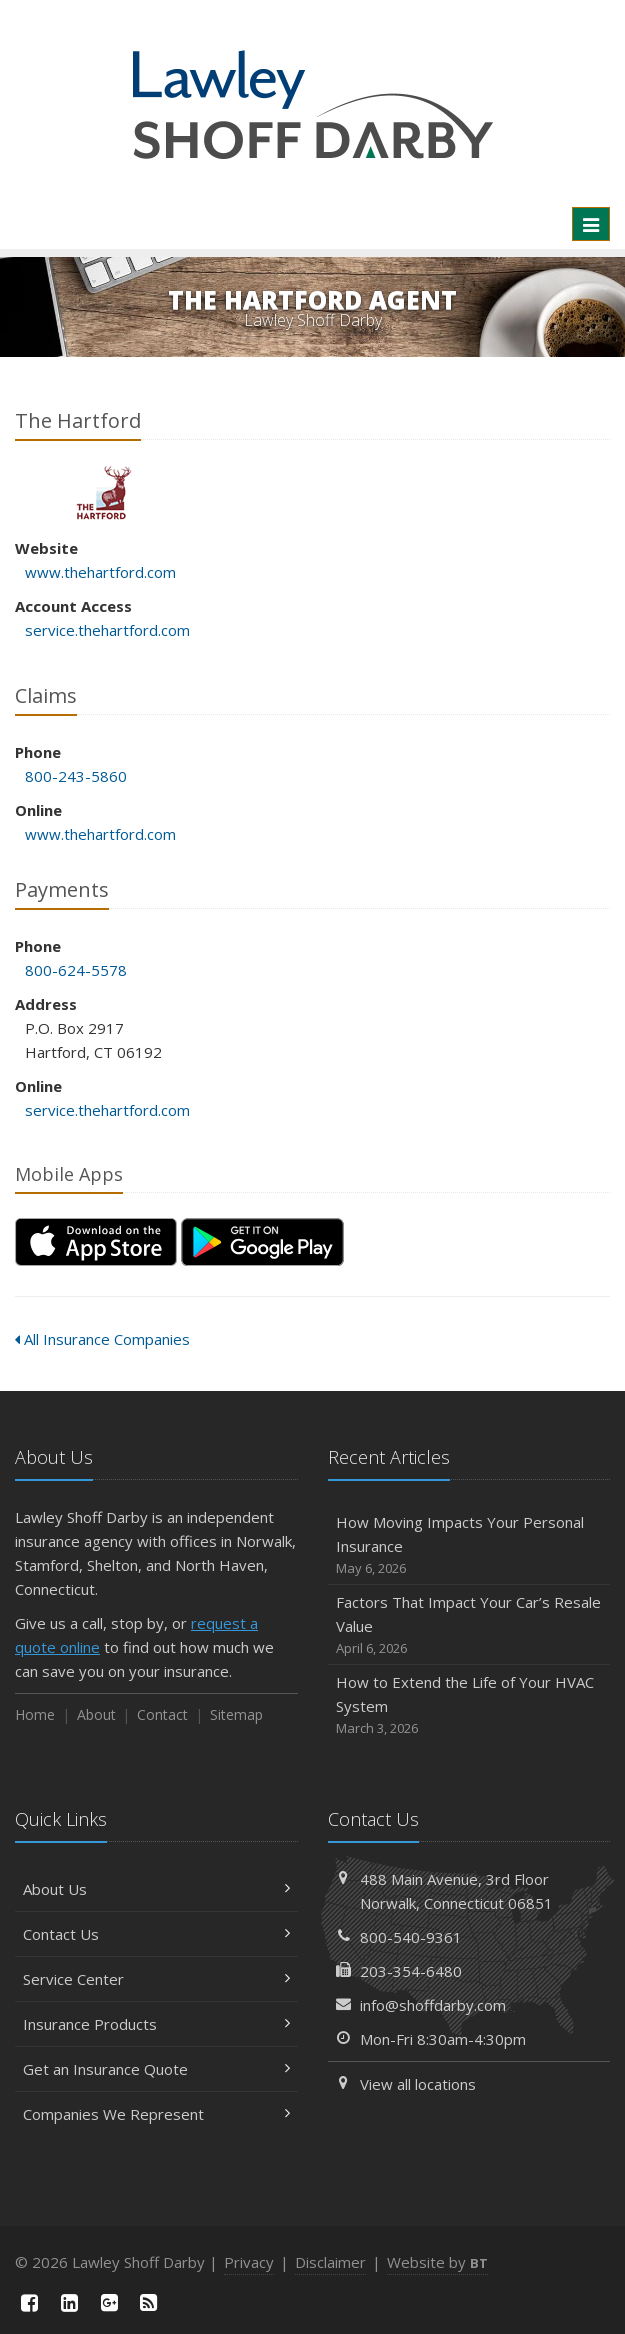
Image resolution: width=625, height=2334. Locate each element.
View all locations (418, 2084)
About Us (156, 1889)
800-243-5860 (76, 776)
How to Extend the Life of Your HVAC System (469, 1705)
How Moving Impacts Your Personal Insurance (469, 1545)
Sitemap (236, 1714)
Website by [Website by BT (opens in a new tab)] (437, 2262)
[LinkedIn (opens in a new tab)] (70, 2302)
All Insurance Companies (102, 1339)
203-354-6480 (411, 1971)
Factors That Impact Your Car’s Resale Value (469, 1625)
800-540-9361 (411, 1937)
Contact (162, 1714)
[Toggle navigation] (591, 224)
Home (35, 1714)
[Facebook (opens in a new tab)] (30, 2302)
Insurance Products (156, 2024)
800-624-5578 (76, 970)
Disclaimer (330, 2262)
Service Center (156, 1979)
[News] (149, 2302)
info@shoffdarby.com (433, 2005)
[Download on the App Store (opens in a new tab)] (96, 1242)
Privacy (249, 2262)
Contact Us (156, 1934)
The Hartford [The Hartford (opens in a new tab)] (104, 492)
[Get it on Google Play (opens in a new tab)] (262, 1242)
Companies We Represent (156, 2114)
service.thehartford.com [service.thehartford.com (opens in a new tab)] (107, 630)
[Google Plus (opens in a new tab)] (109, 2302)
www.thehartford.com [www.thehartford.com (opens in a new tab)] (100, 572)
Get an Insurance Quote (156, 2069)
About (96, 1714)
